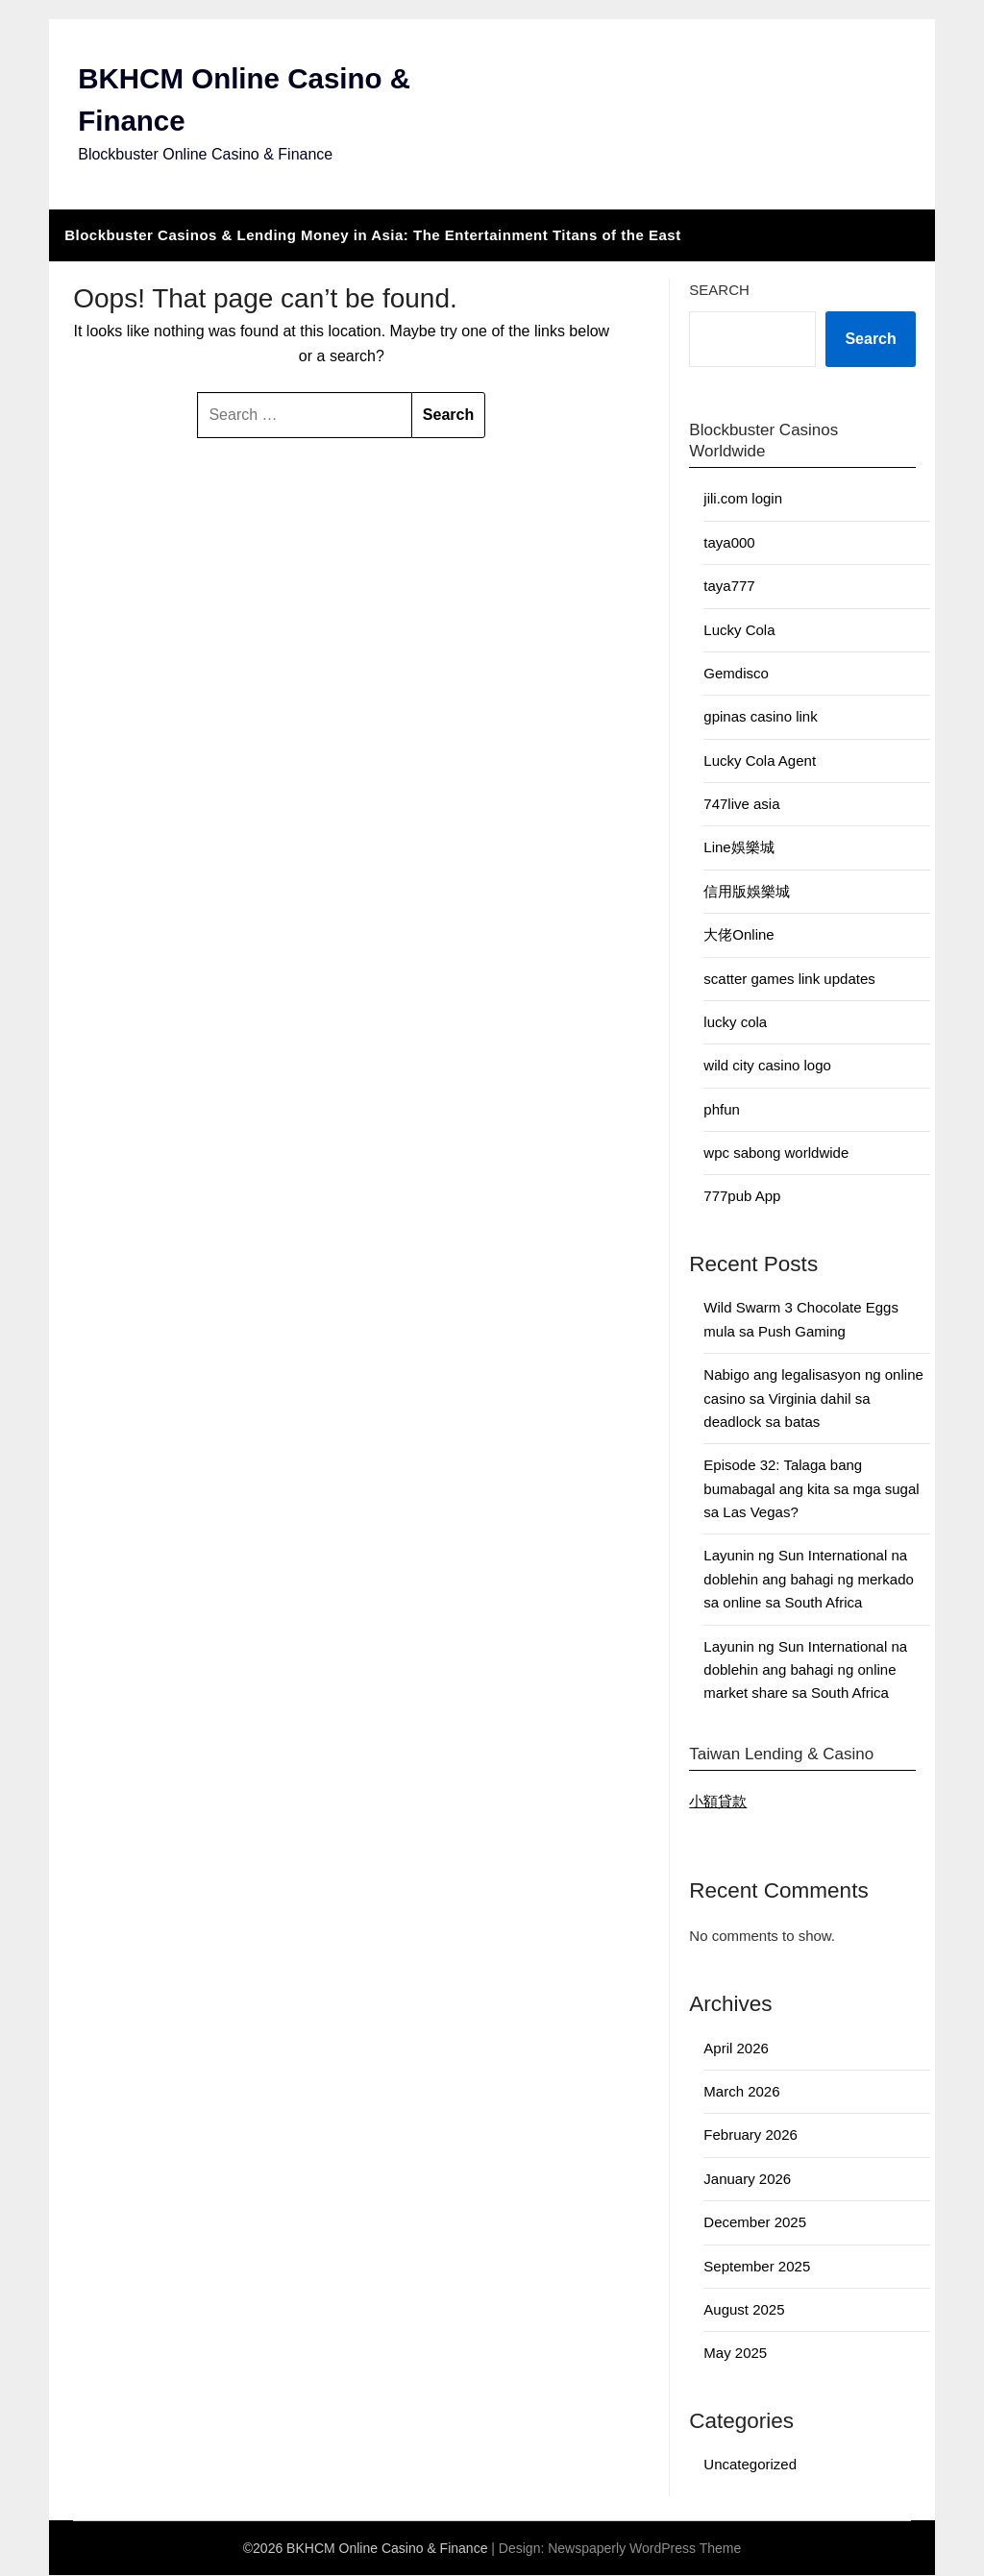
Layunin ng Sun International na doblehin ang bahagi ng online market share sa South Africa (805, 1671)
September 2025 (756, 2267)
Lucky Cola (739, 631)
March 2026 (741, 2093)
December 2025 (754, 2224)
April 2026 (736, 2049)
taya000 (728, 543)
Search (719, 290)
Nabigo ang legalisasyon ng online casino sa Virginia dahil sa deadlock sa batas (813, 1400)
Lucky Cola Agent (759, 761)
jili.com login (742, 500)
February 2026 (750, 2136)
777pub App (741, 1198)
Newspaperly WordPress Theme (644, 2549)
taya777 (728, 587)
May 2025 (735, 2354)
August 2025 (743, 2310)
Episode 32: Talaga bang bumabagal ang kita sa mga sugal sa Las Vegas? (811, 1490)
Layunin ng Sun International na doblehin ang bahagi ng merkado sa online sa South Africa (808, 1580)
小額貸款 (718, 1802)
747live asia (741, 805)
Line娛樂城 (738, 849)
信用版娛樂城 (746, 892)
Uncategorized (750, 2466)
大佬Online (738, 936)
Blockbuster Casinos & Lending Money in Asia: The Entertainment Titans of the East (372, 236)
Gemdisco (736, 674)
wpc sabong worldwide (776, 1154)
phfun (721, 1110)
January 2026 (747, 2179)
